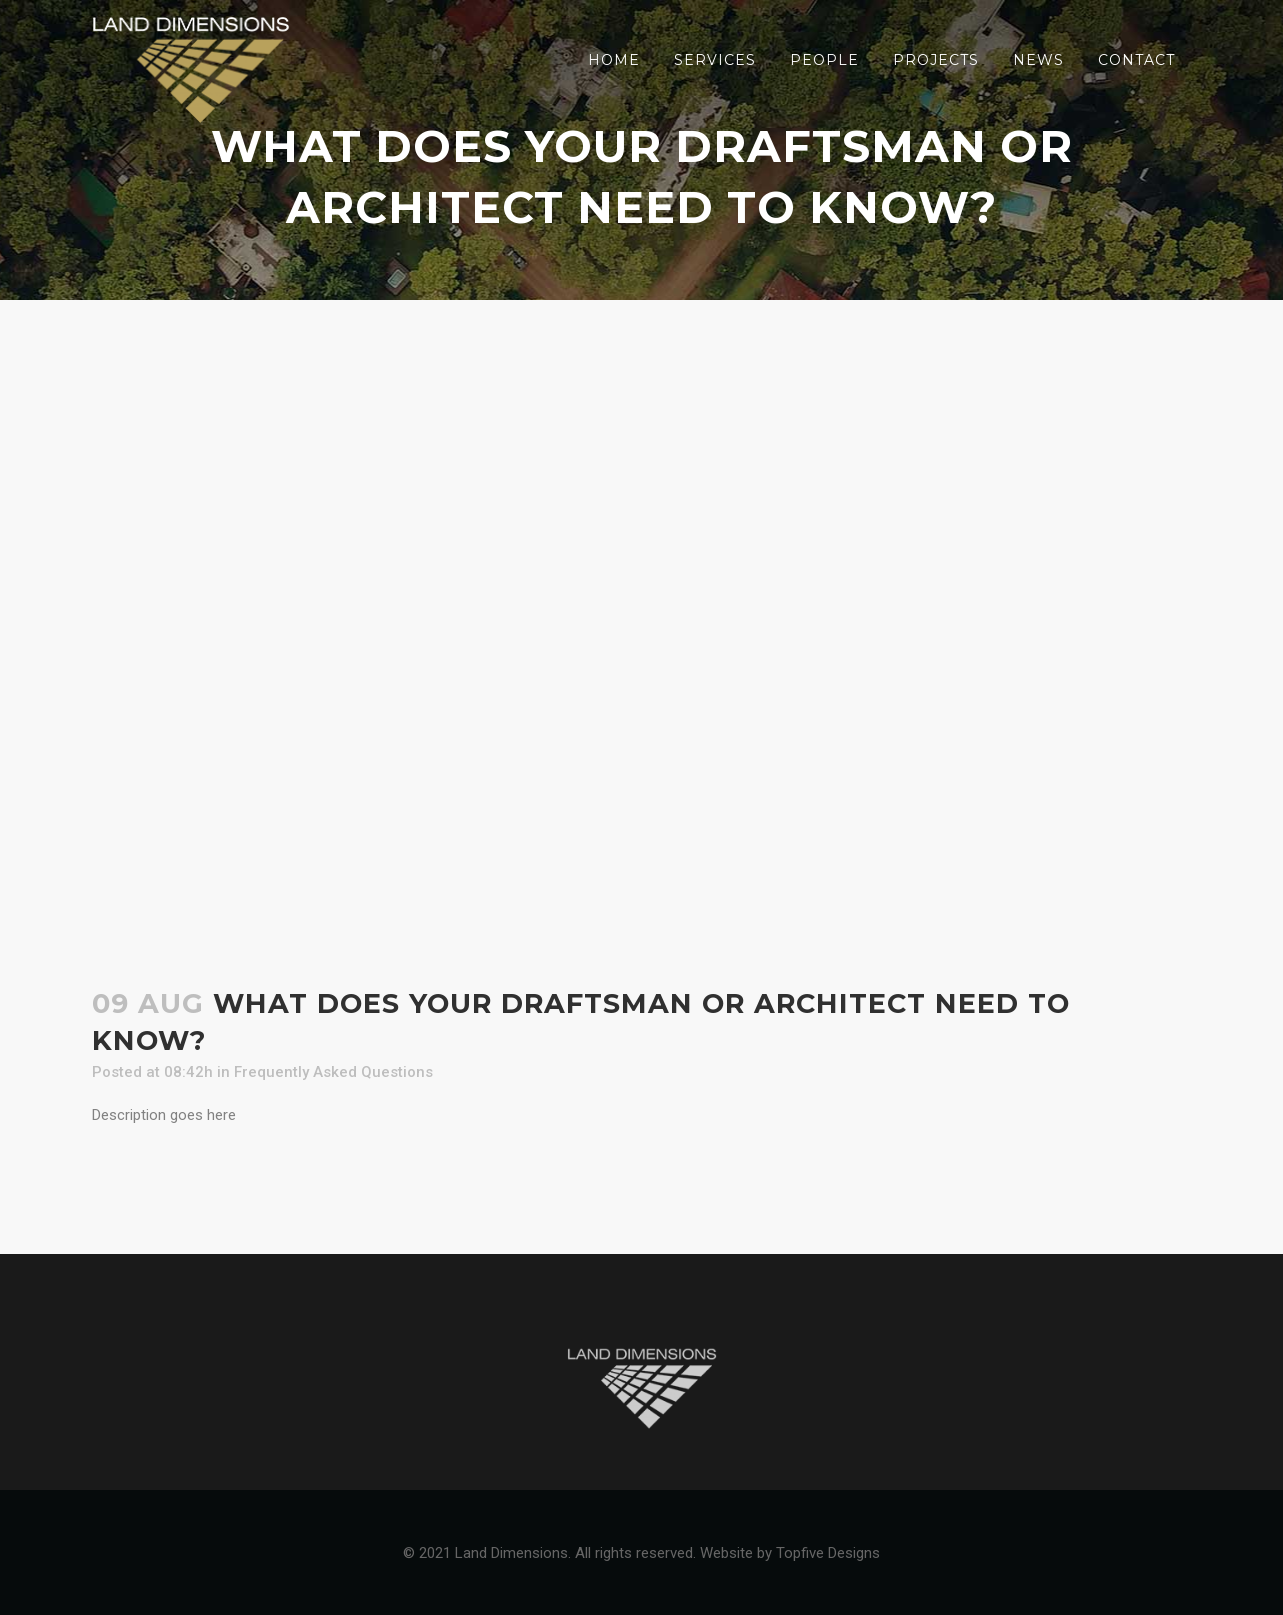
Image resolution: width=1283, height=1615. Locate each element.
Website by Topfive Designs (790, 1553)
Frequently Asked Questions (333, 1072)
